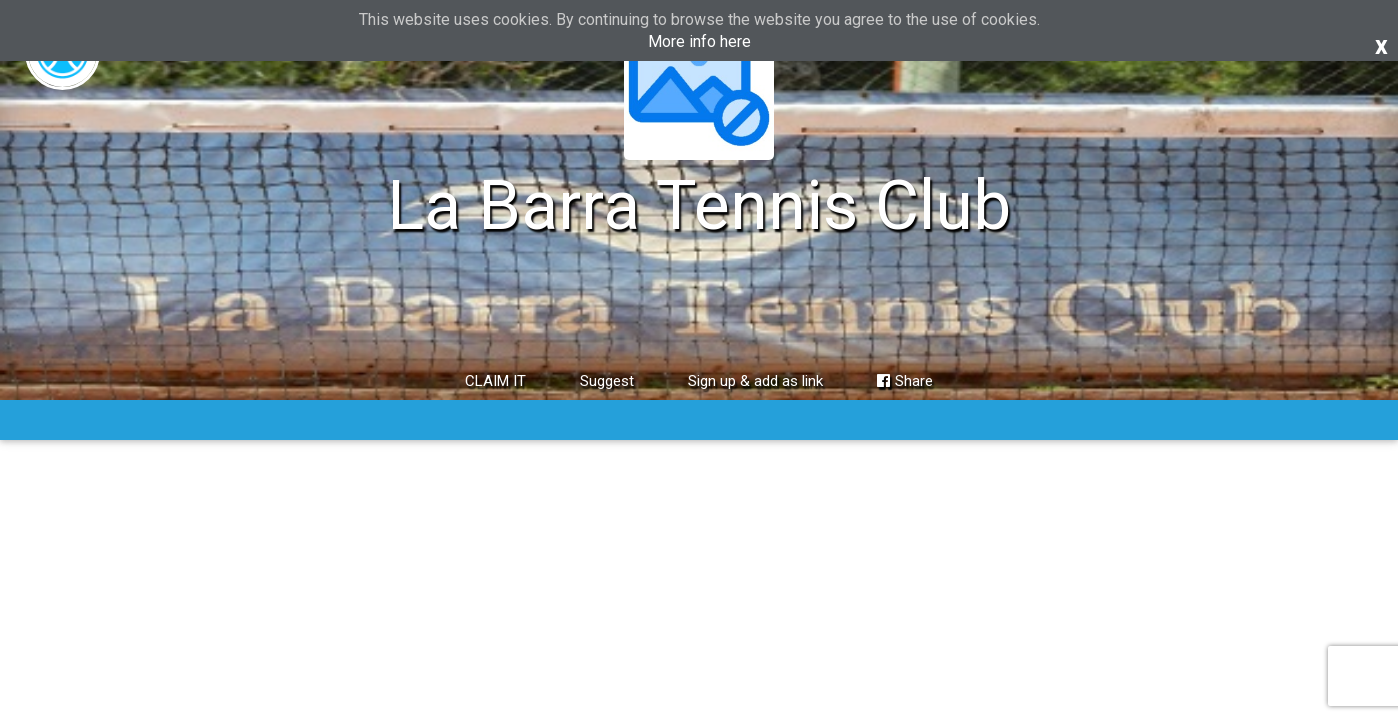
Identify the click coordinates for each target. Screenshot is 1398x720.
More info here (699, 41)
